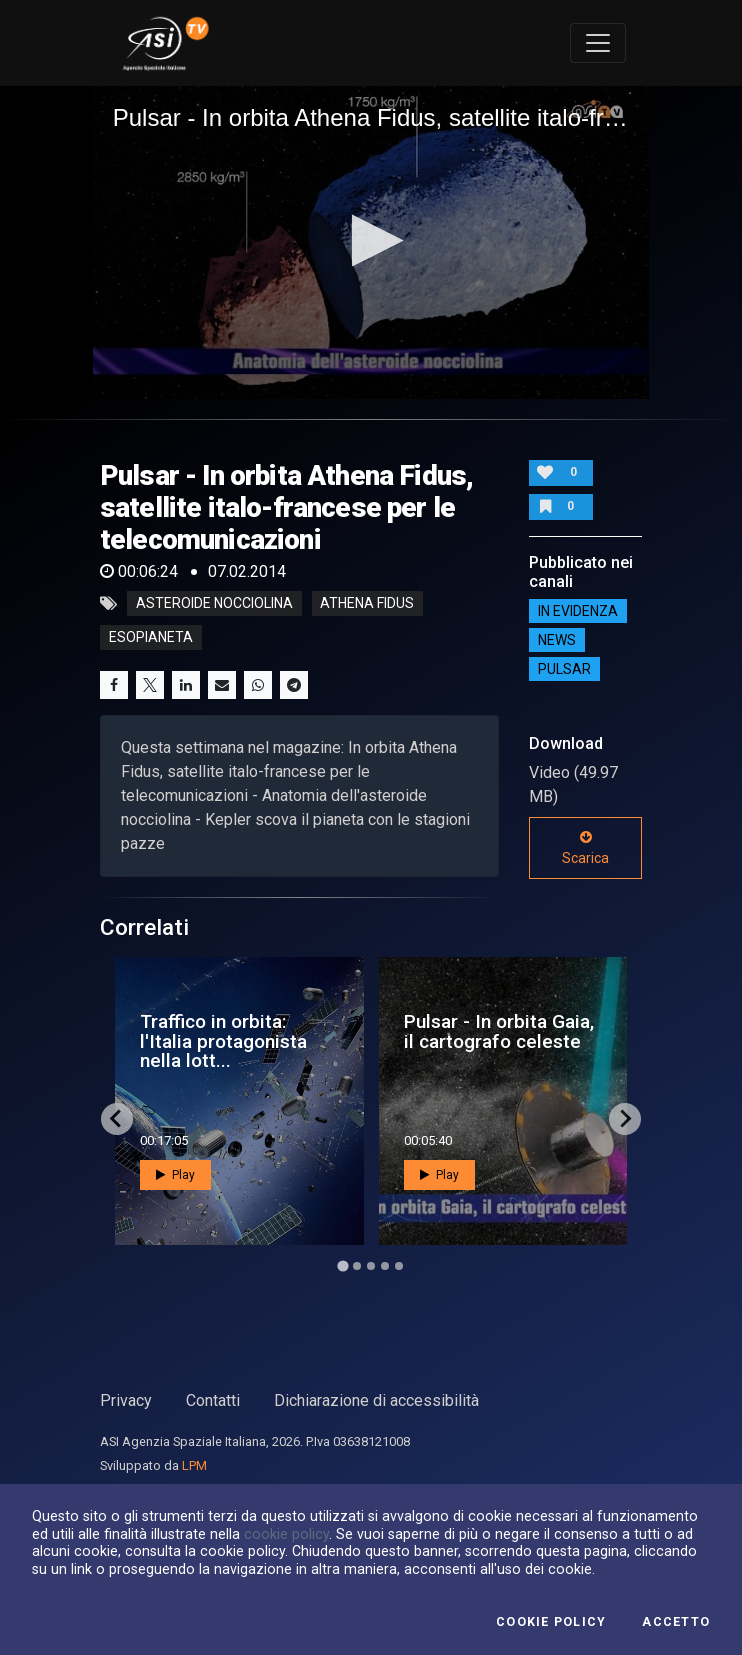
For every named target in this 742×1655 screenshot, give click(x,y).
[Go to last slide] (117, 1119)
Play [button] (175, 1175)
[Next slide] (625, 1119)
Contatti (213, 1400)
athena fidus (367, 604)
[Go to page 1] (342, 1265)
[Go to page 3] (371, 1266)
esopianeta (151, 638)
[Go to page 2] (357, 1266)
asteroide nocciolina (214, 604)
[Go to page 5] (399, 1266)
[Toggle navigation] (598, 43)
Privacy (126, 1400)
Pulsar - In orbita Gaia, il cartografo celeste (499, 1031)
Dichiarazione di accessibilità (376, 1400)
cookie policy (286, 1534)
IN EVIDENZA (578, 611)
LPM (194, 1465)
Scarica (585, 848)
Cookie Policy (551, 1622)
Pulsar (564, 669)
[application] (371, 242)
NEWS (557, 640)
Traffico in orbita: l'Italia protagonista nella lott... (223, 1040)
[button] (371, 240)
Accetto (676, 1622)
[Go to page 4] (385, 1266)
